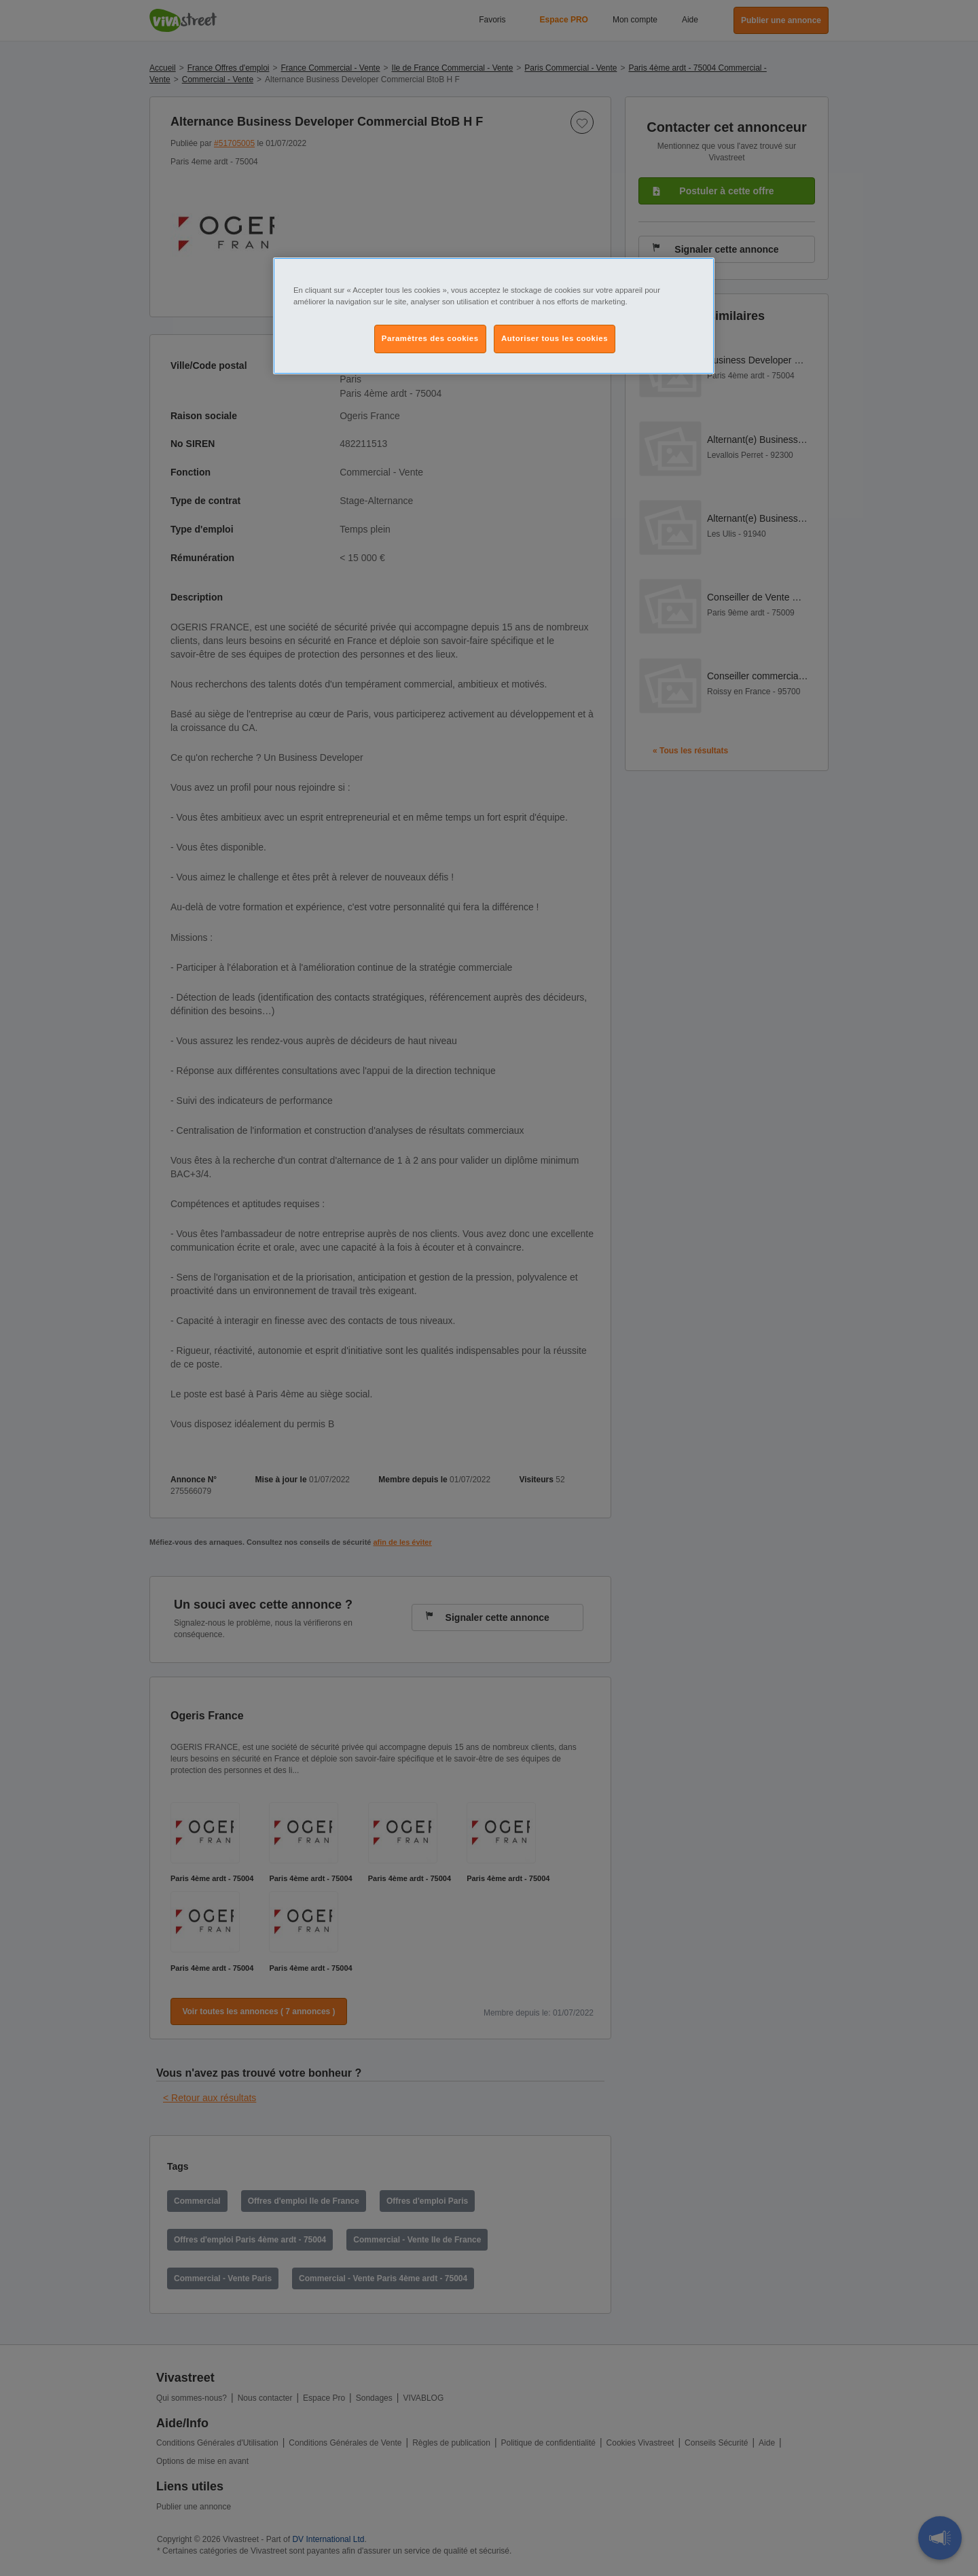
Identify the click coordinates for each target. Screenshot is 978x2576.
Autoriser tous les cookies (554, 338)
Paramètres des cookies (430, 338)
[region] (493, 315)
